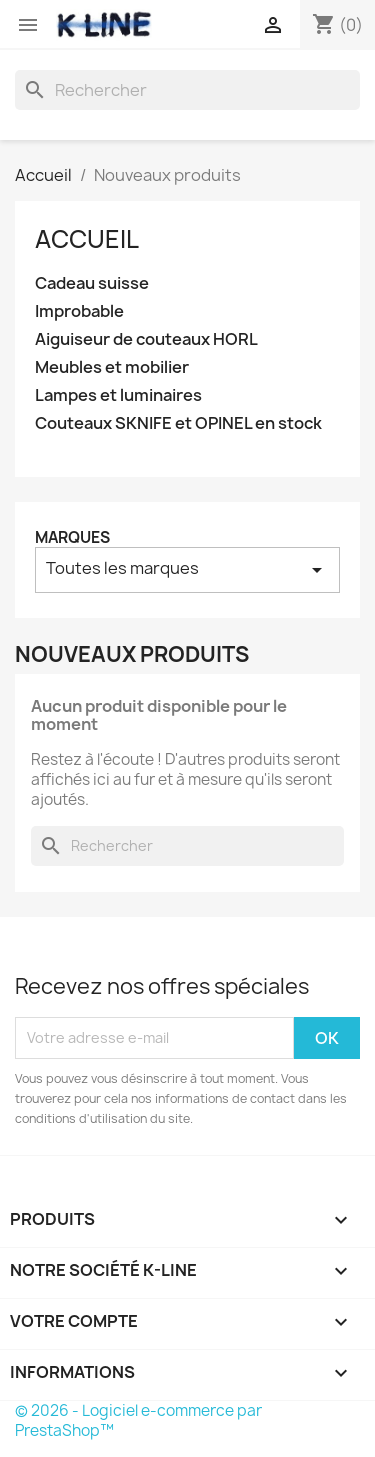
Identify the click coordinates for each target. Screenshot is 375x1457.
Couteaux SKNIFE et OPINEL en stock (178, 423)
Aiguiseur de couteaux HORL (146, 339)
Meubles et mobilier (112, 367)
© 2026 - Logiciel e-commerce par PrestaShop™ (138, 1420)
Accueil (87, 239)
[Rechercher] (187, 90)
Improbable (79, 311)
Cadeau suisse (92, 283)
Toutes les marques (187, 569)
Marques (72, 537)
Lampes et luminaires (118, 395)
